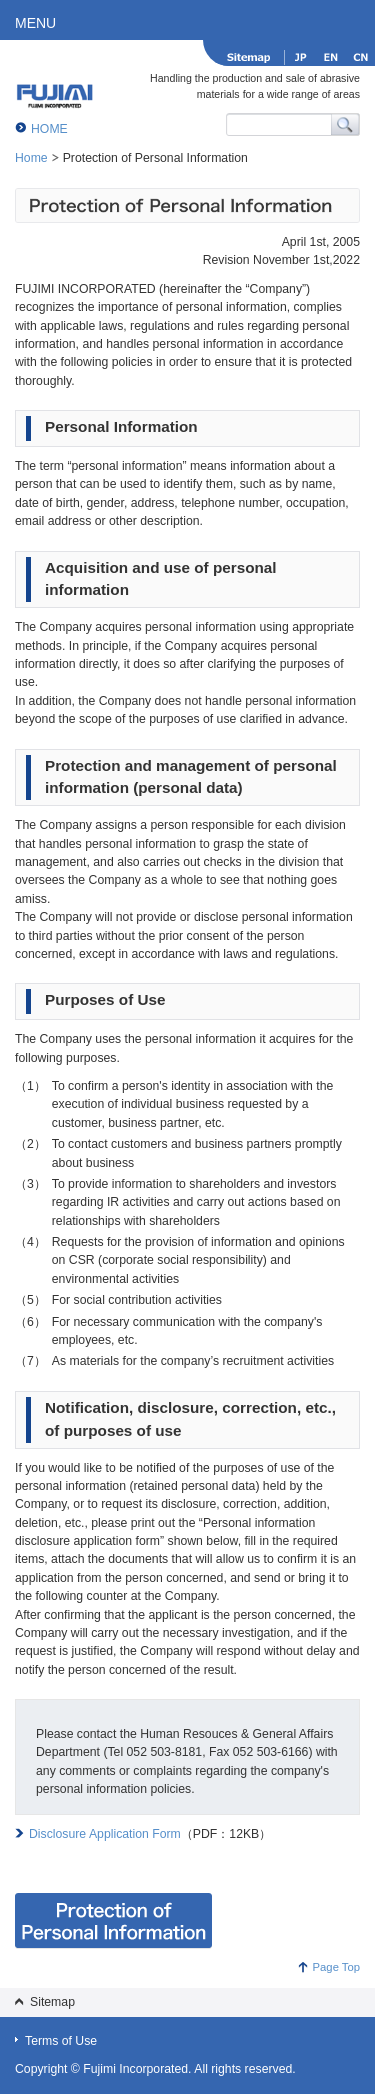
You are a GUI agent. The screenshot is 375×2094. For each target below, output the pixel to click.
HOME (49, 129)
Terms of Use (61, 2041)
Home (31, 158)
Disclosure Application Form (105, 1834)
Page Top (336, 1967)
